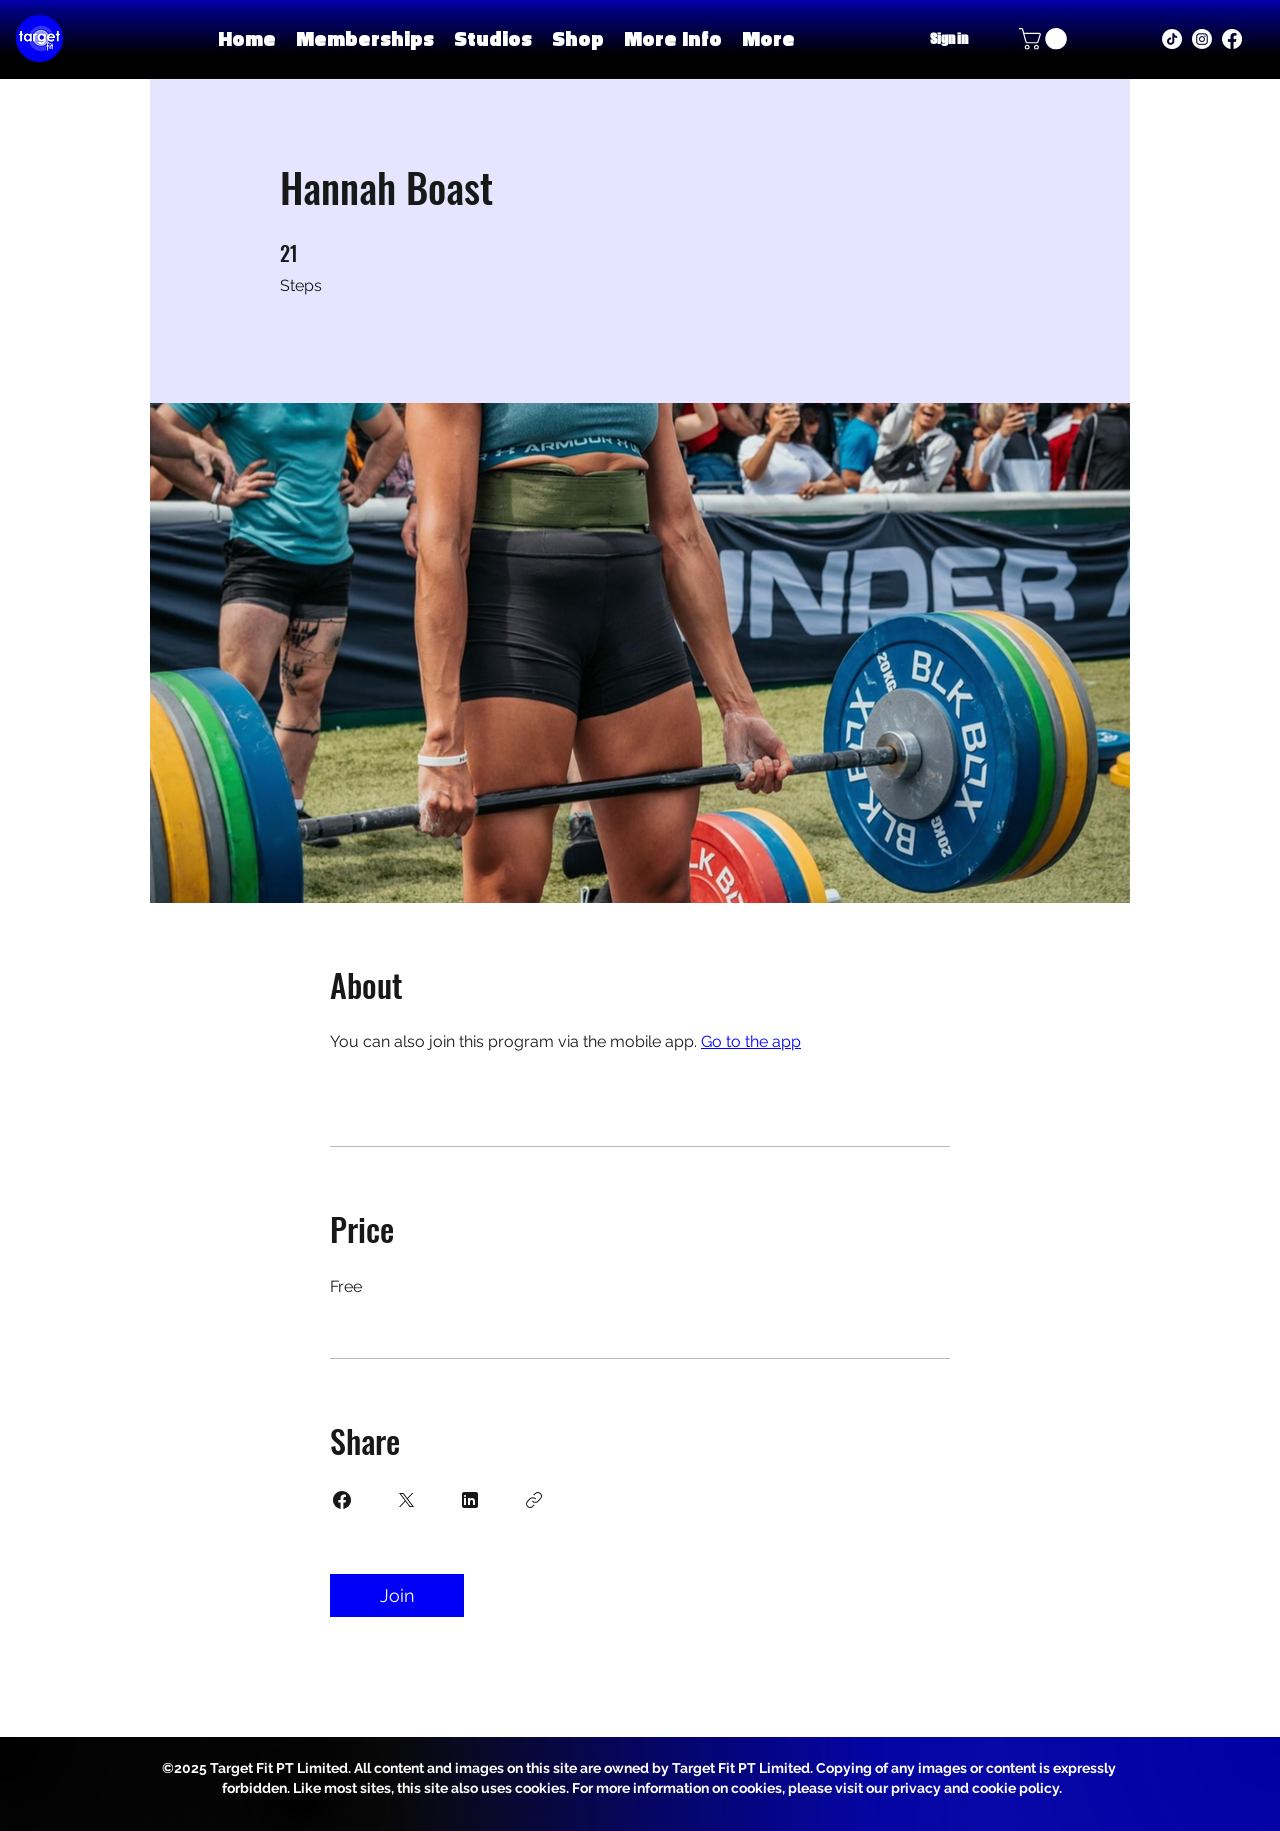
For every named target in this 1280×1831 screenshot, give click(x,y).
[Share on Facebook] (342, 1500)
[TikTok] (1172, 39)
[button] (493, 38)
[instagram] (1202, 39)
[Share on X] (406, 1500)
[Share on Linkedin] (470, 1500)
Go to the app (751, 1041)
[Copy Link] (534, 1500)
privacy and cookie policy (975, 1788)
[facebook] (1232, 39)
